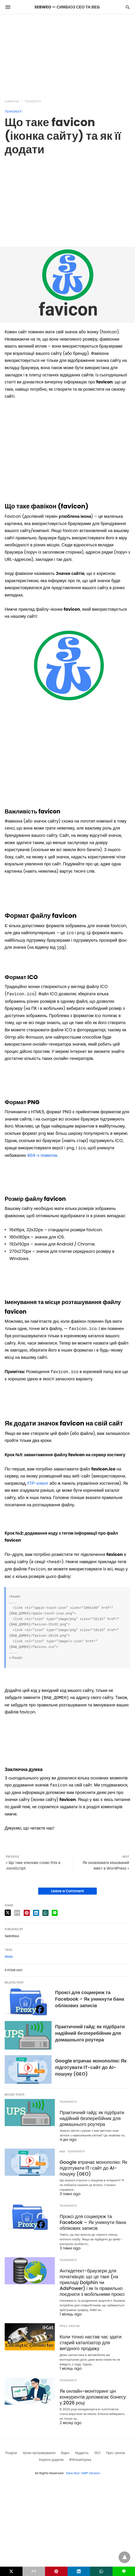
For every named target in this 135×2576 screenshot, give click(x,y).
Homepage (12, 101)
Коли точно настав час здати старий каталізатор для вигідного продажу (90, 2342)
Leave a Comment (67, 1891)
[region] (67, 54)
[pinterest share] (27, 1913)
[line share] (55, 1913)
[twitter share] (8, 1913)
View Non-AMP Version (83, 2473)
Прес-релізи (70, 2326)
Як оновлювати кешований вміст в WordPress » (106, 1865)
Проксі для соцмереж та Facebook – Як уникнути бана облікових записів (89, 1999)
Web (9, 1956)
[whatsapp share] (45, 1913)
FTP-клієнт (37, 1483)
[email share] (17, 1913)
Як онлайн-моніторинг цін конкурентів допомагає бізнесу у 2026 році (93, 2397)
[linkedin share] (36, 1913)
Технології (33, 101)
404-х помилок (42, 1155)
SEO (62, 2151)
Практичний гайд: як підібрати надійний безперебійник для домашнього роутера (90, 2033)
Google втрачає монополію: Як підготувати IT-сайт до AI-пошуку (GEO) (91, 2067)
